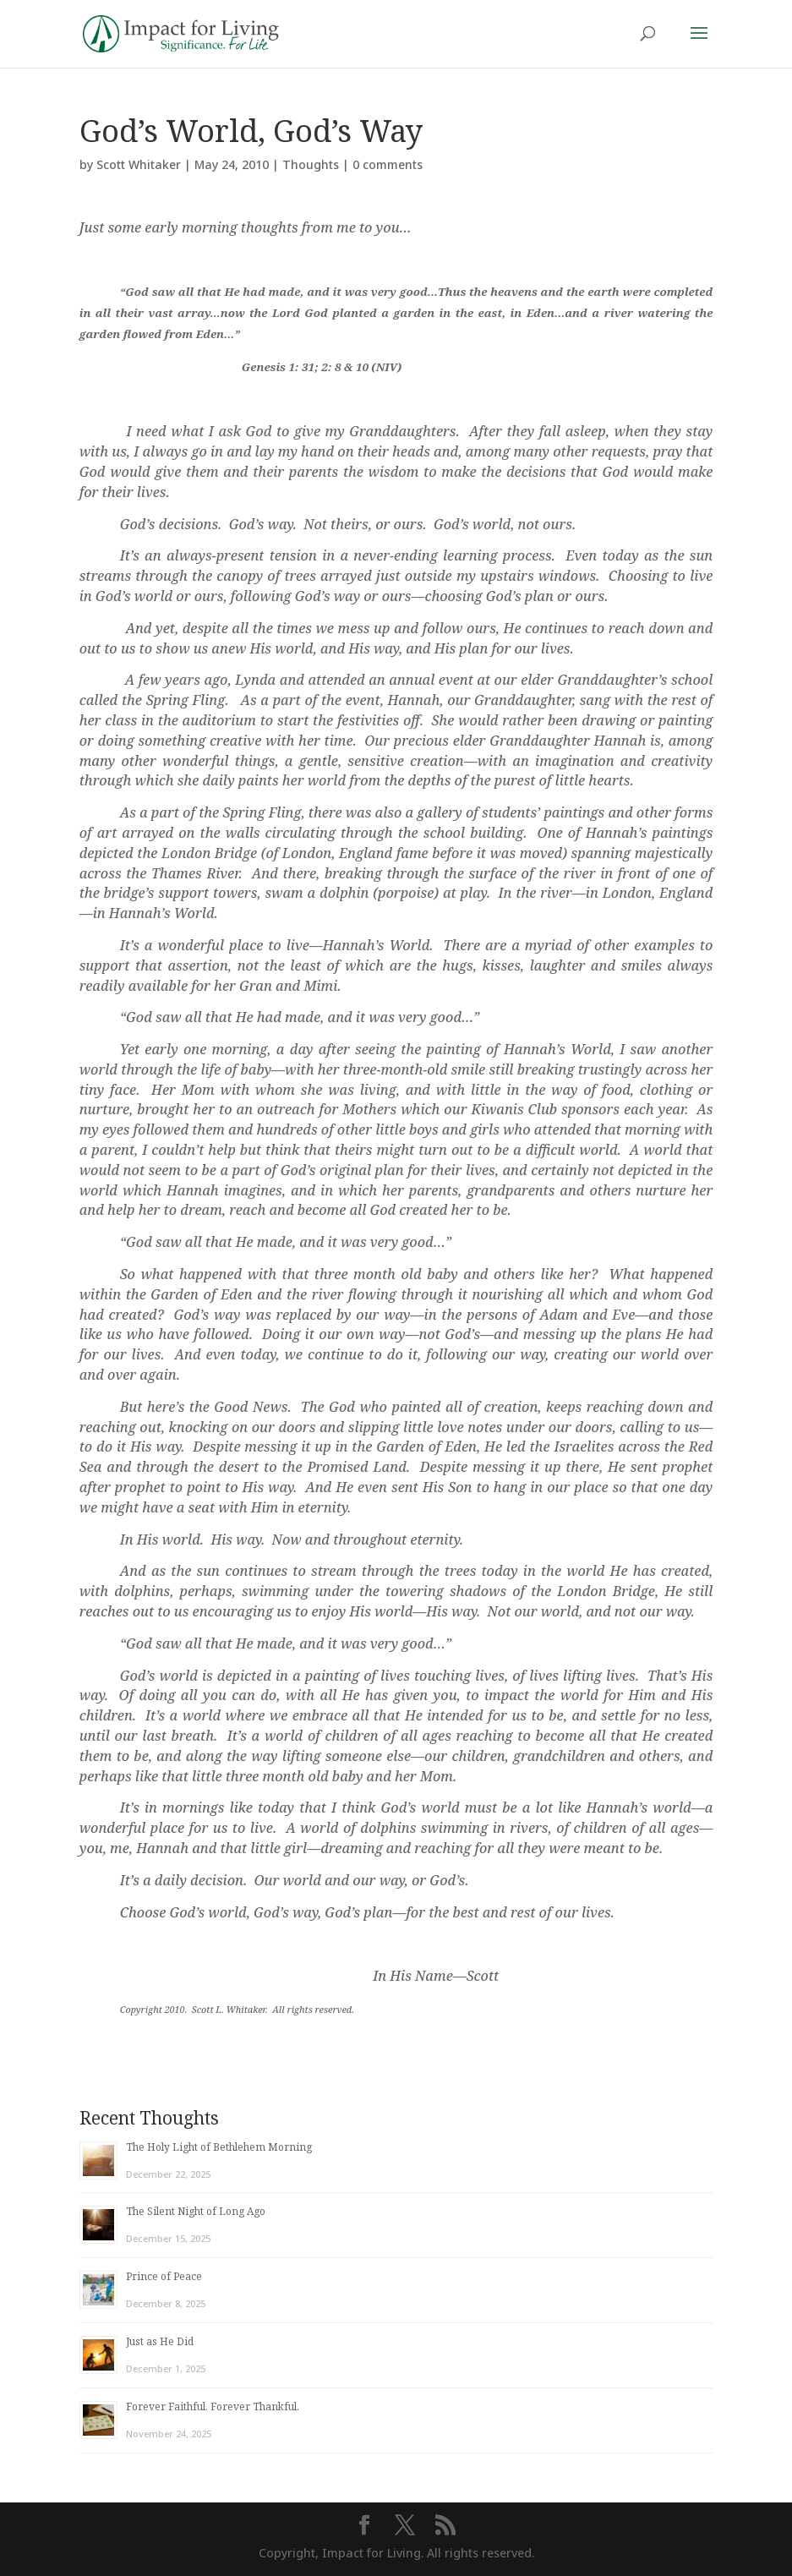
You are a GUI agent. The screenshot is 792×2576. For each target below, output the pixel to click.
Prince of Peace (164, 2276)
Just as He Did (160, 2341)
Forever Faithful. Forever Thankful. (212, 2406)
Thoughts (310, 164)
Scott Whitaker (138, 164)
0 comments (387, 164)
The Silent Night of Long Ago (195, 2211)
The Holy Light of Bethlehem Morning (219, 2147)
